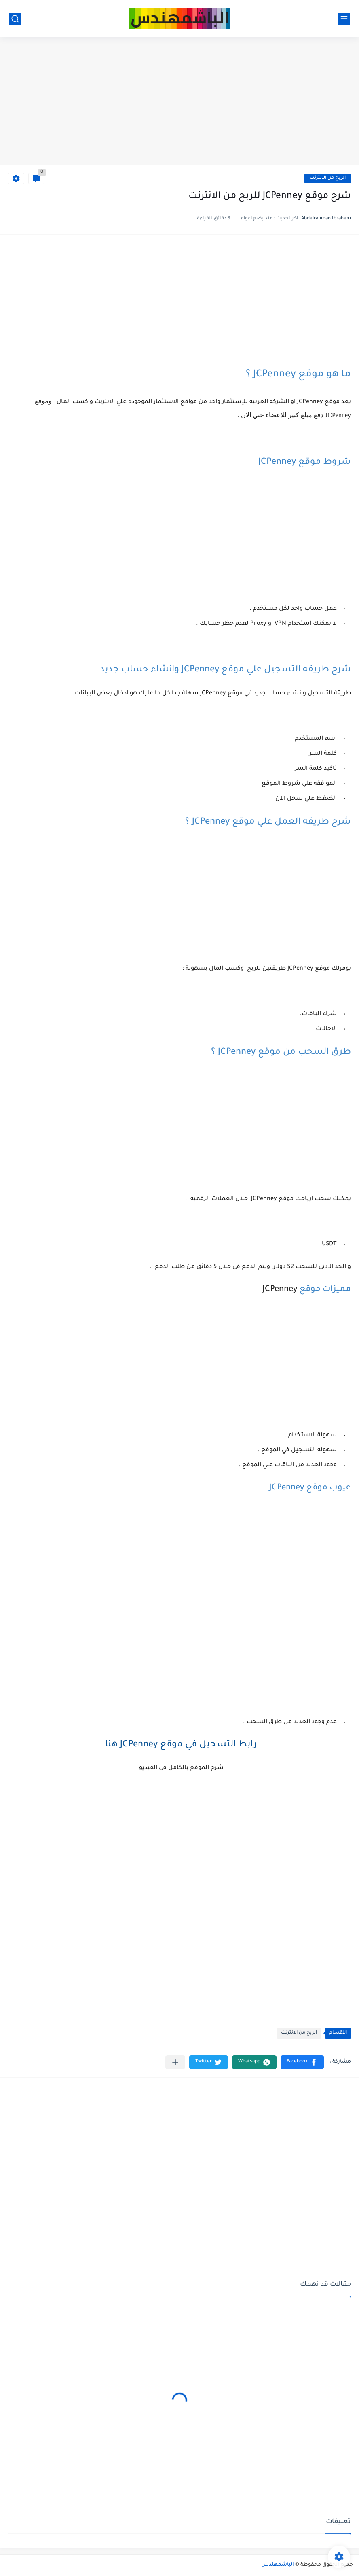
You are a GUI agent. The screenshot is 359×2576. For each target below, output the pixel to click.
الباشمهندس (277, 2565)
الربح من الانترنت (328, 178)
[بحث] (15, 19)
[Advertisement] (179, 102)
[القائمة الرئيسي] (344, 19)
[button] (302, 2062)
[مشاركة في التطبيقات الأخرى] (175, 2062)
